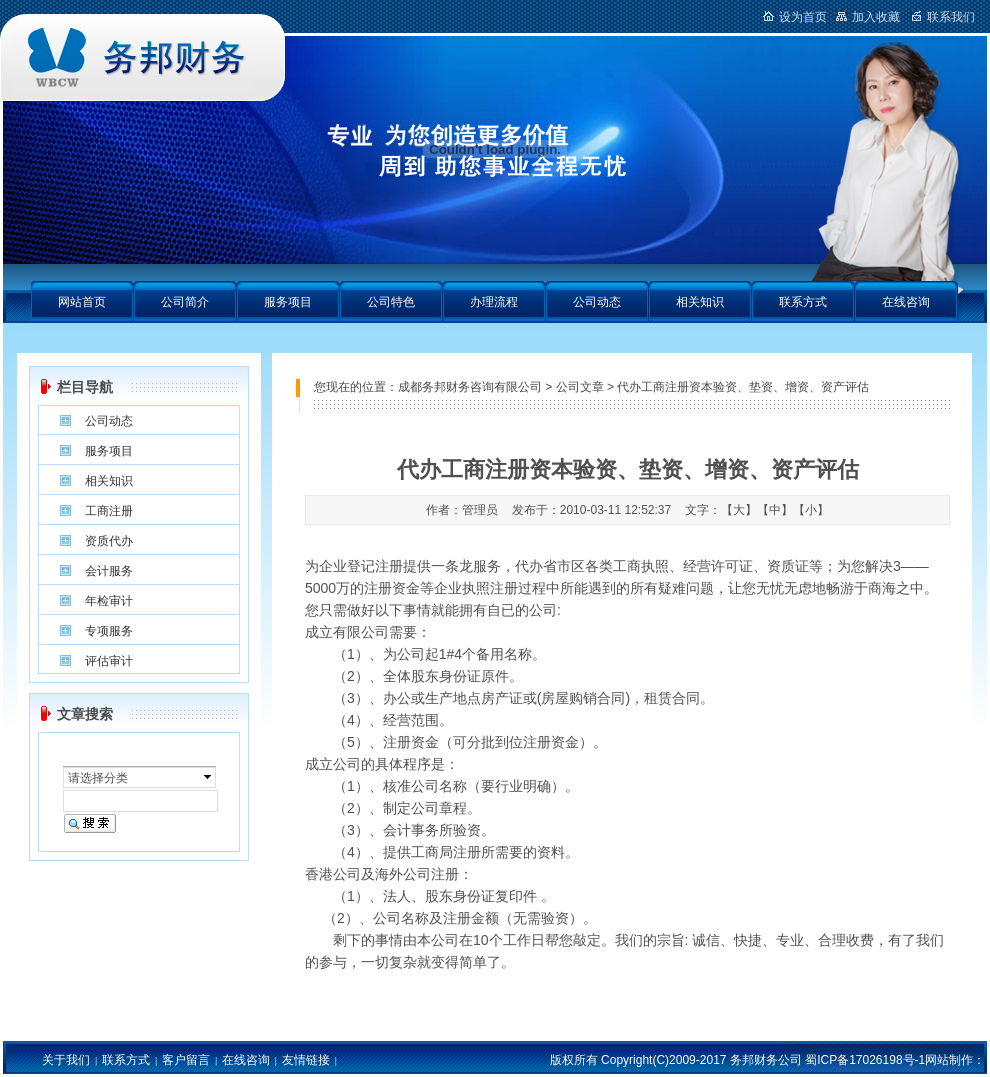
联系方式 (803, 302)
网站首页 (82, 302)
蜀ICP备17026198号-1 (865, 1060)
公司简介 (185, 302)
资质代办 (109, 541)
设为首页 (795, 17)
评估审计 (109, 661)
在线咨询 (906, 302)
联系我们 (943, 17)
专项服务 (109, 631)
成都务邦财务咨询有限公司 (470, 387)
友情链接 (306, 1060)
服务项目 (288, 302)
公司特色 (391, 302)
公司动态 (597, 302)
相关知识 (700, 302)
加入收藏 (868, 17)
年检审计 (109, 601)
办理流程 (494, 302)
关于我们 (66, 1060)
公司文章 (580, 387)
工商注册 (109, 511)
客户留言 (186, 1060)
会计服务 (109, 571)
